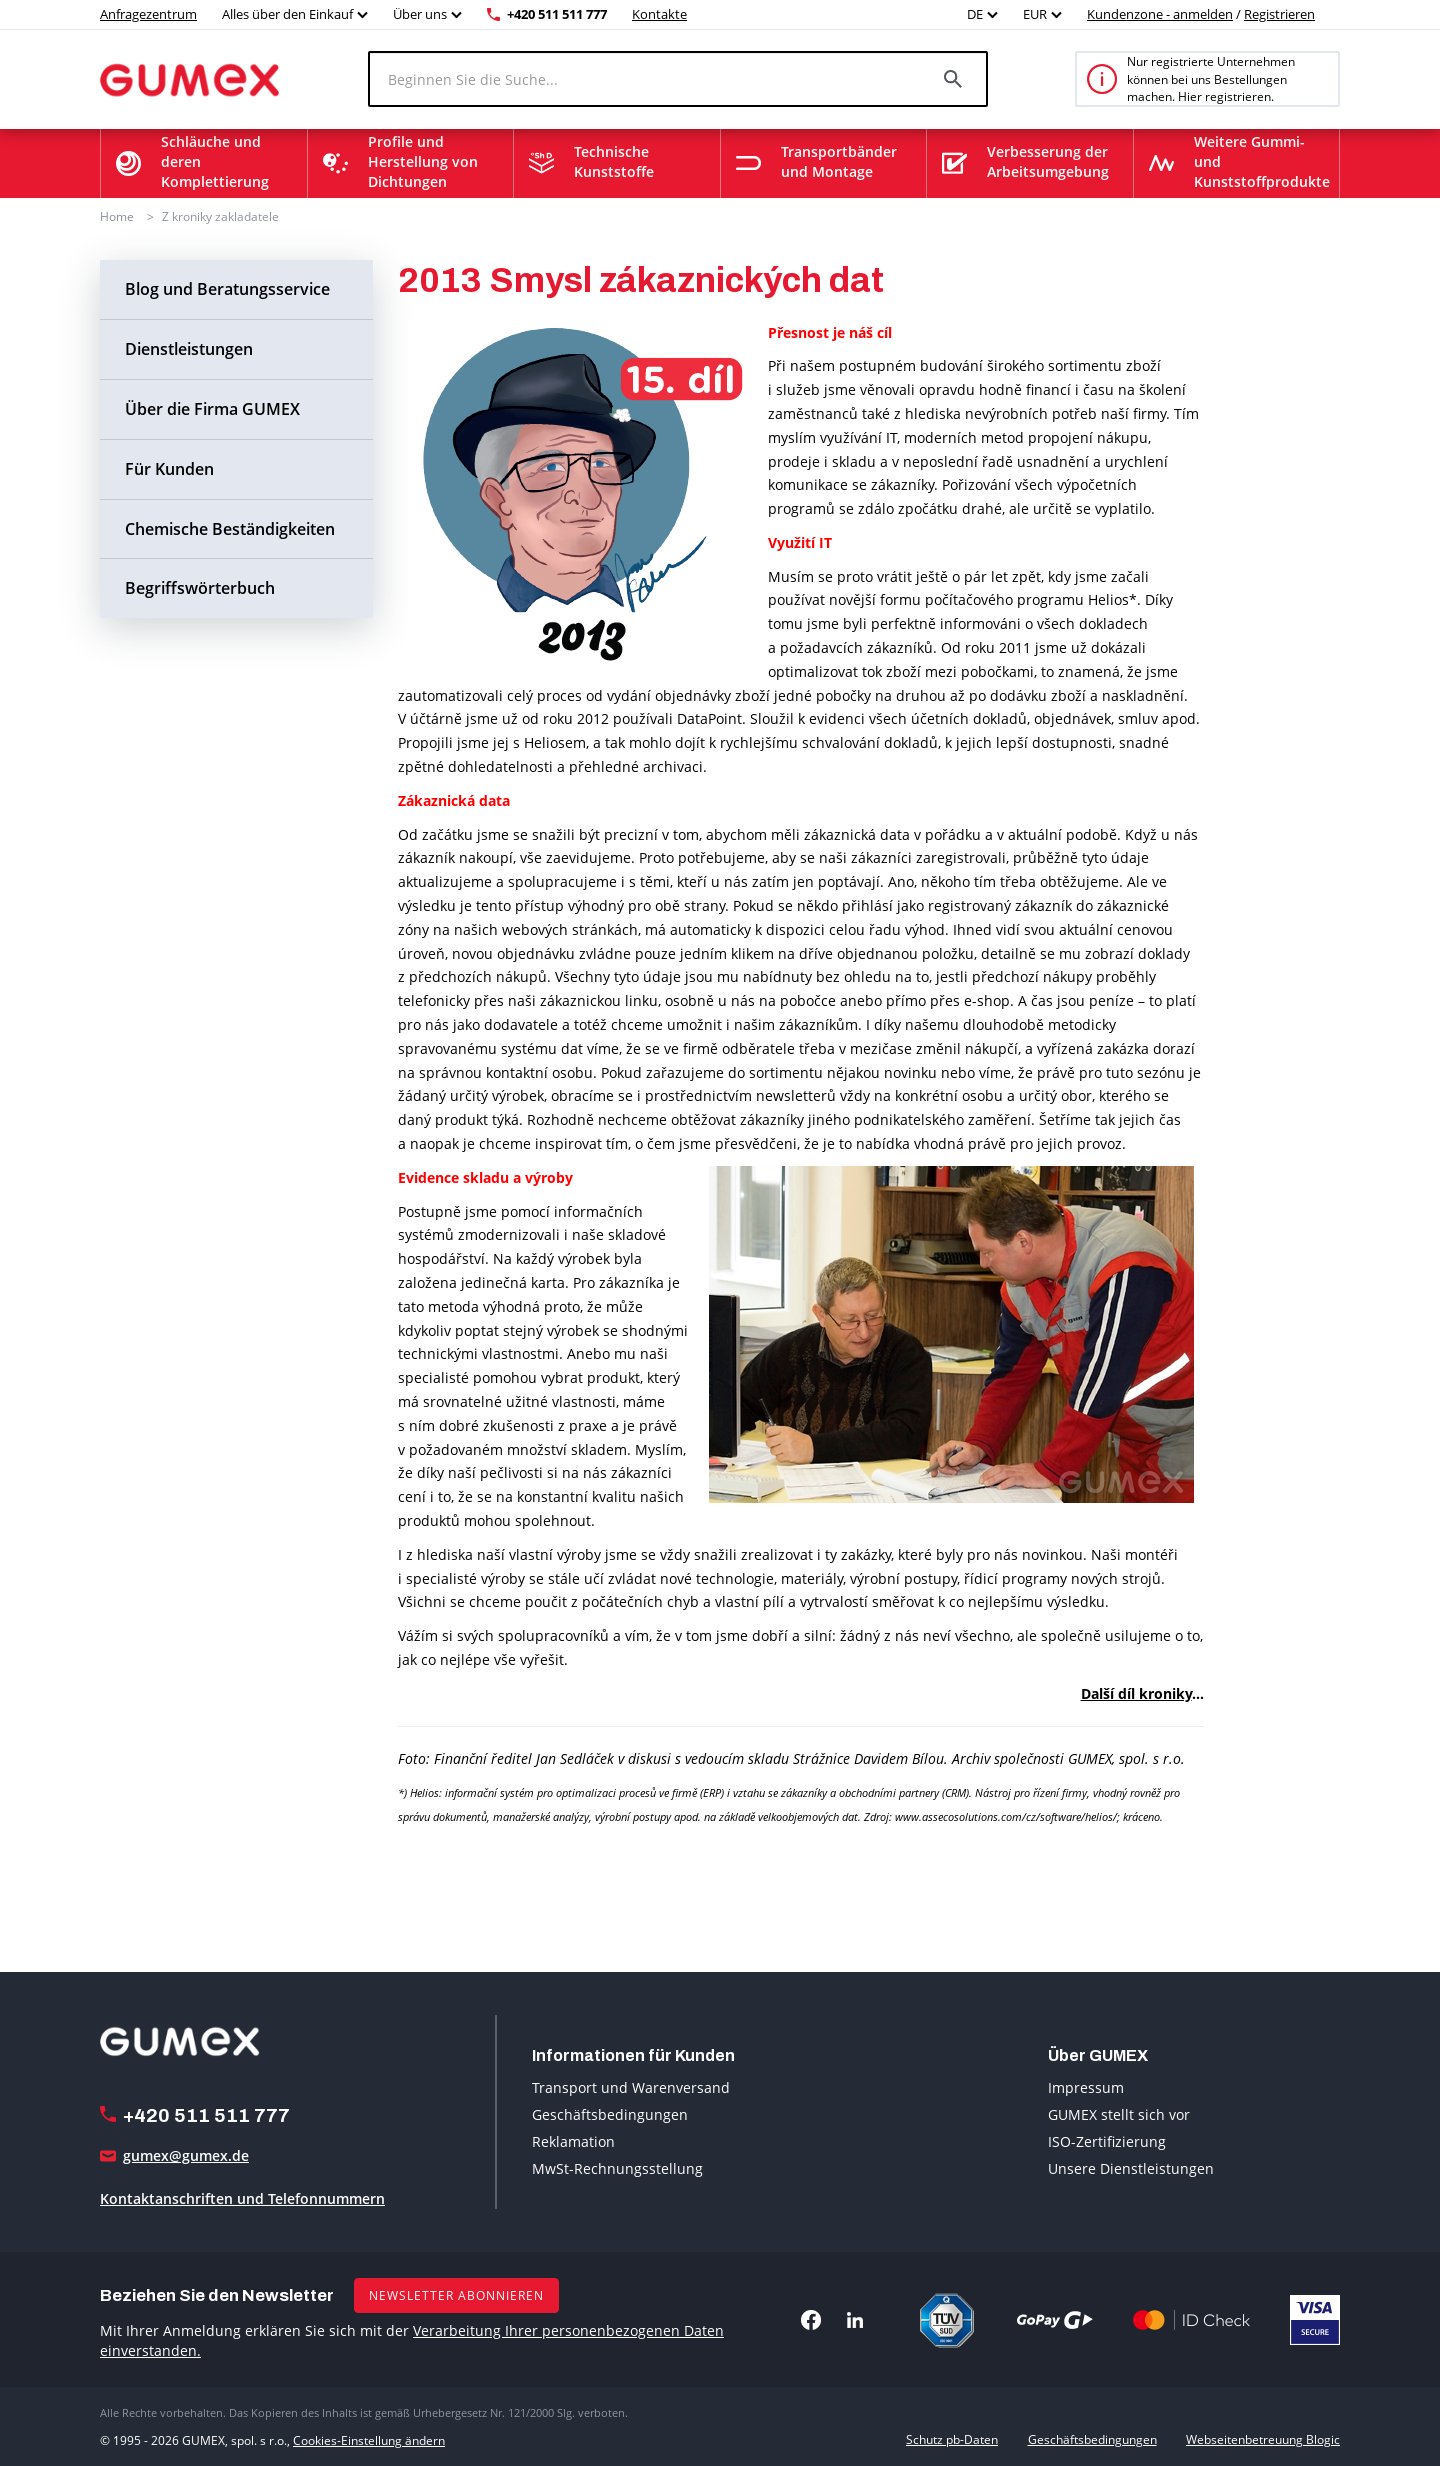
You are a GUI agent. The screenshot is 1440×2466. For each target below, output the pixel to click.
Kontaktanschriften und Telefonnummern (242, 2198)
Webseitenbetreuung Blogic (1263, 2439)
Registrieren (1279, 14)
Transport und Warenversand (631, 2086)
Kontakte (659, 14)
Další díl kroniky (1136, 1693)
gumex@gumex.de (186, 2155)
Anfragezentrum (148, 14)
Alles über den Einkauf (287, 14)
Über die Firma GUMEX (212, 409)
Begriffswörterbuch (200, 588)
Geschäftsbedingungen (610, 2113)
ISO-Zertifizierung (1107, 2140)
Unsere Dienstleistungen (1131, 2167)
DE (975, 14)
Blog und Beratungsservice (227, 289)
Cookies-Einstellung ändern (369, 2439)
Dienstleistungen (189, 349)
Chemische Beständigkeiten (230, 529)
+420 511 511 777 (557, 14)
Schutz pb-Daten (952, 2439)
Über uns (420, 14)
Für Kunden (169, 469)
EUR (1035, 14)
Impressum (1086, 2086)
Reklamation (573, 2140)
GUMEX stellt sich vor (1119, 2113)
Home (117, 216)
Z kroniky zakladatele (220, 216)
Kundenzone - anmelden (1160, 14)
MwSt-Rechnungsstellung (617, 2167)
